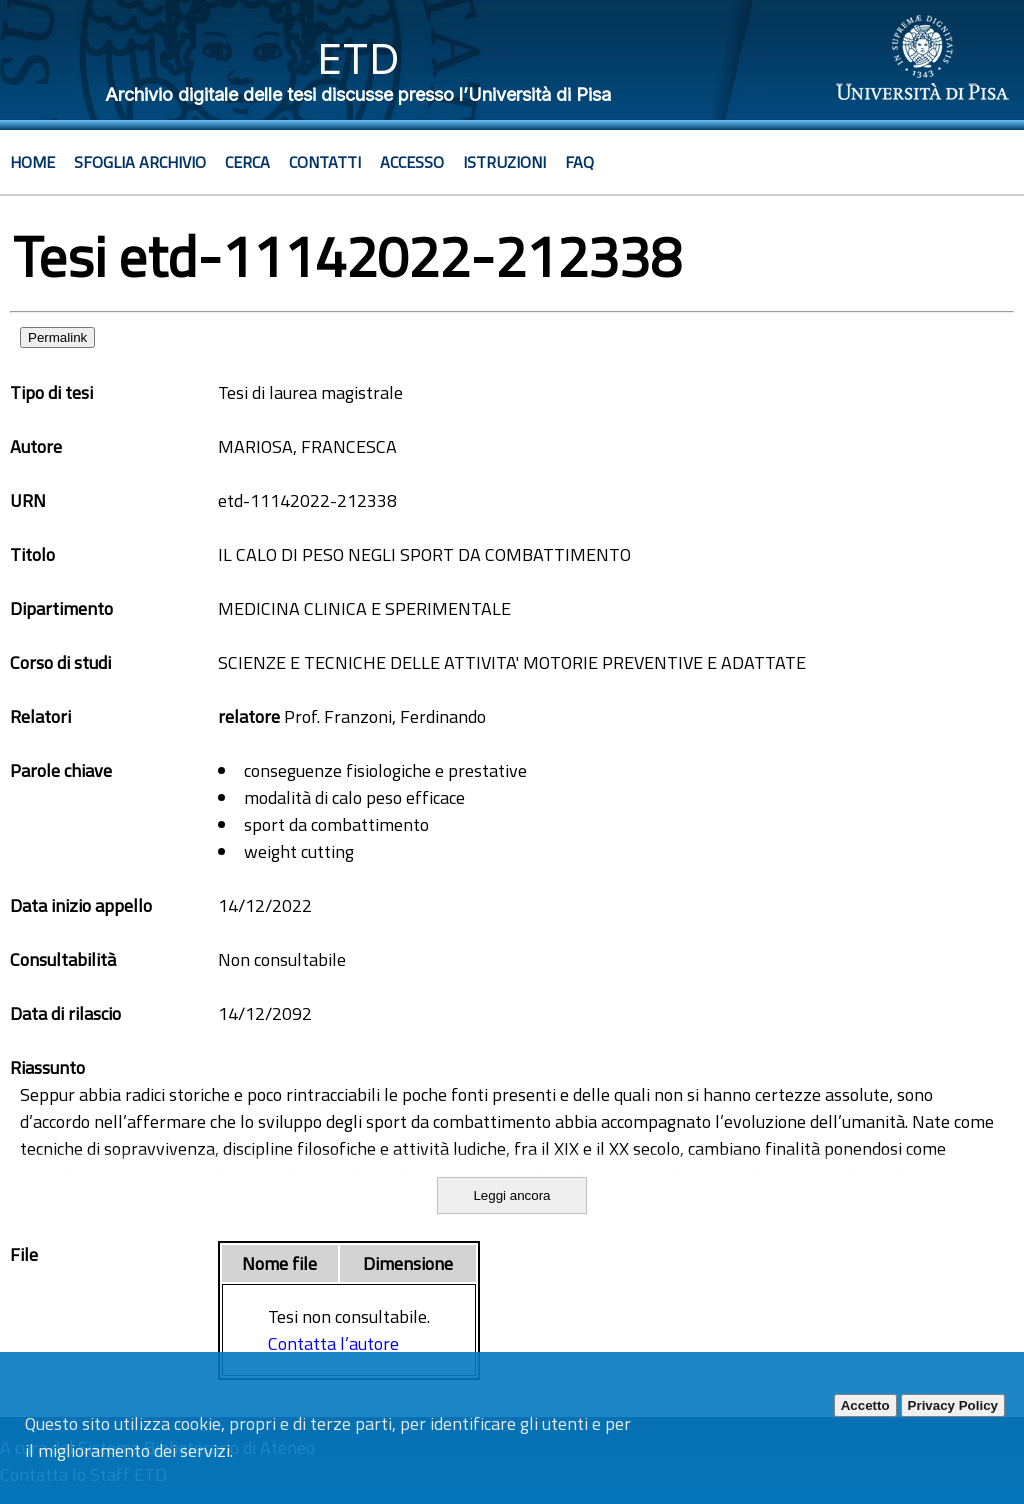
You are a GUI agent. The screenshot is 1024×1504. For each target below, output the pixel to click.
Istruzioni (504, 162)
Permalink (57, 337)
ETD (358, 58)
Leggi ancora (511, 1195)
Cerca (247, 162)
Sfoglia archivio (140, 162)
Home (32, 162)
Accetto (865, 1405)
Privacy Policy (953, 1405)
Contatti (325, 162)
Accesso (412, 162)
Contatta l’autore (333, 1343)
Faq (579, 162)
